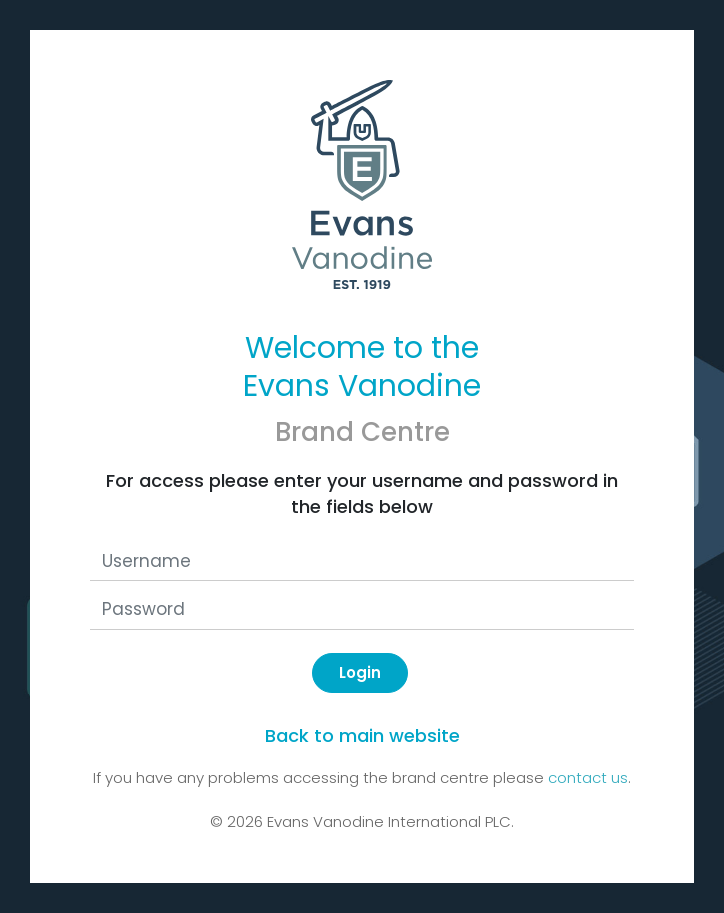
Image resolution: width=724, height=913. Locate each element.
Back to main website (362, 735)
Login (360, 672)
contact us (588, 777)
